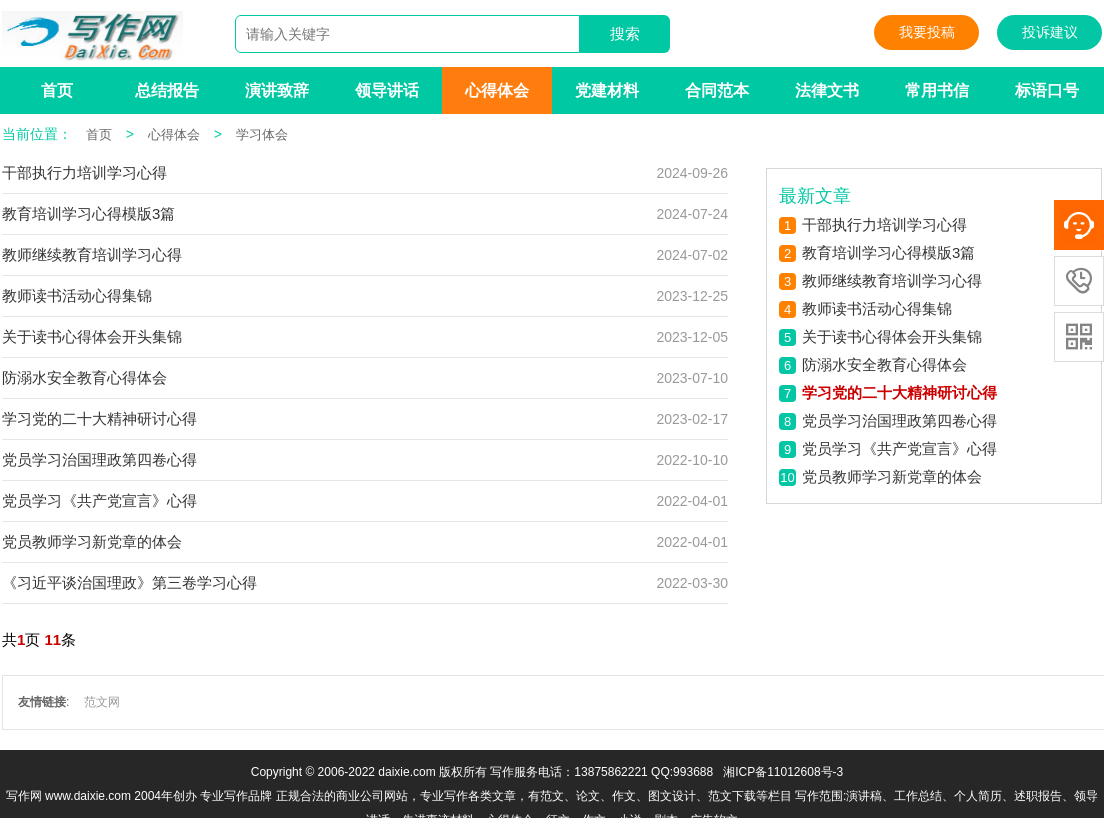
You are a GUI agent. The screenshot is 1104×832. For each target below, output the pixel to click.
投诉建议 (1050, 32)
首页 (57, 90)
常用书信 (937, 90)
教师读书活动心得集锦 (77, 295)
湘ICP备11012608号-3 (783, 772)
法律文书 (827, 90)
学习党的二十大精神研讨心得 (99, 418)
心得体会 (497, 90)
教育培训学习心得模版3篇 (88, 213)
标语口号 (1047, 90)
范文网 (102, 702)
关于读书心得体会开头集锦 (92, 336)
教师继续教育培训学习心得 (92, 254)
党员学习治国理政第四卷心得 (99, 459)
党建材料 (607, 90)
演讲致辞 (277, 90)
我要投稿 (927, 32)
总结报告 (167, 90)
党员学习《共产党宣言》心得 (99, 500)
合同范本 (717, 90)
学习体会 (262, 134)
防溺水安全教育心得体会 (84, 377)
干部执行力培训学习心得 (84, 172)
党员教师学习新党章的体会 (92, 541)
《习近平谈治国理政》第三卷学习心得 (129, 582)
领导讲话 (387, 90)
